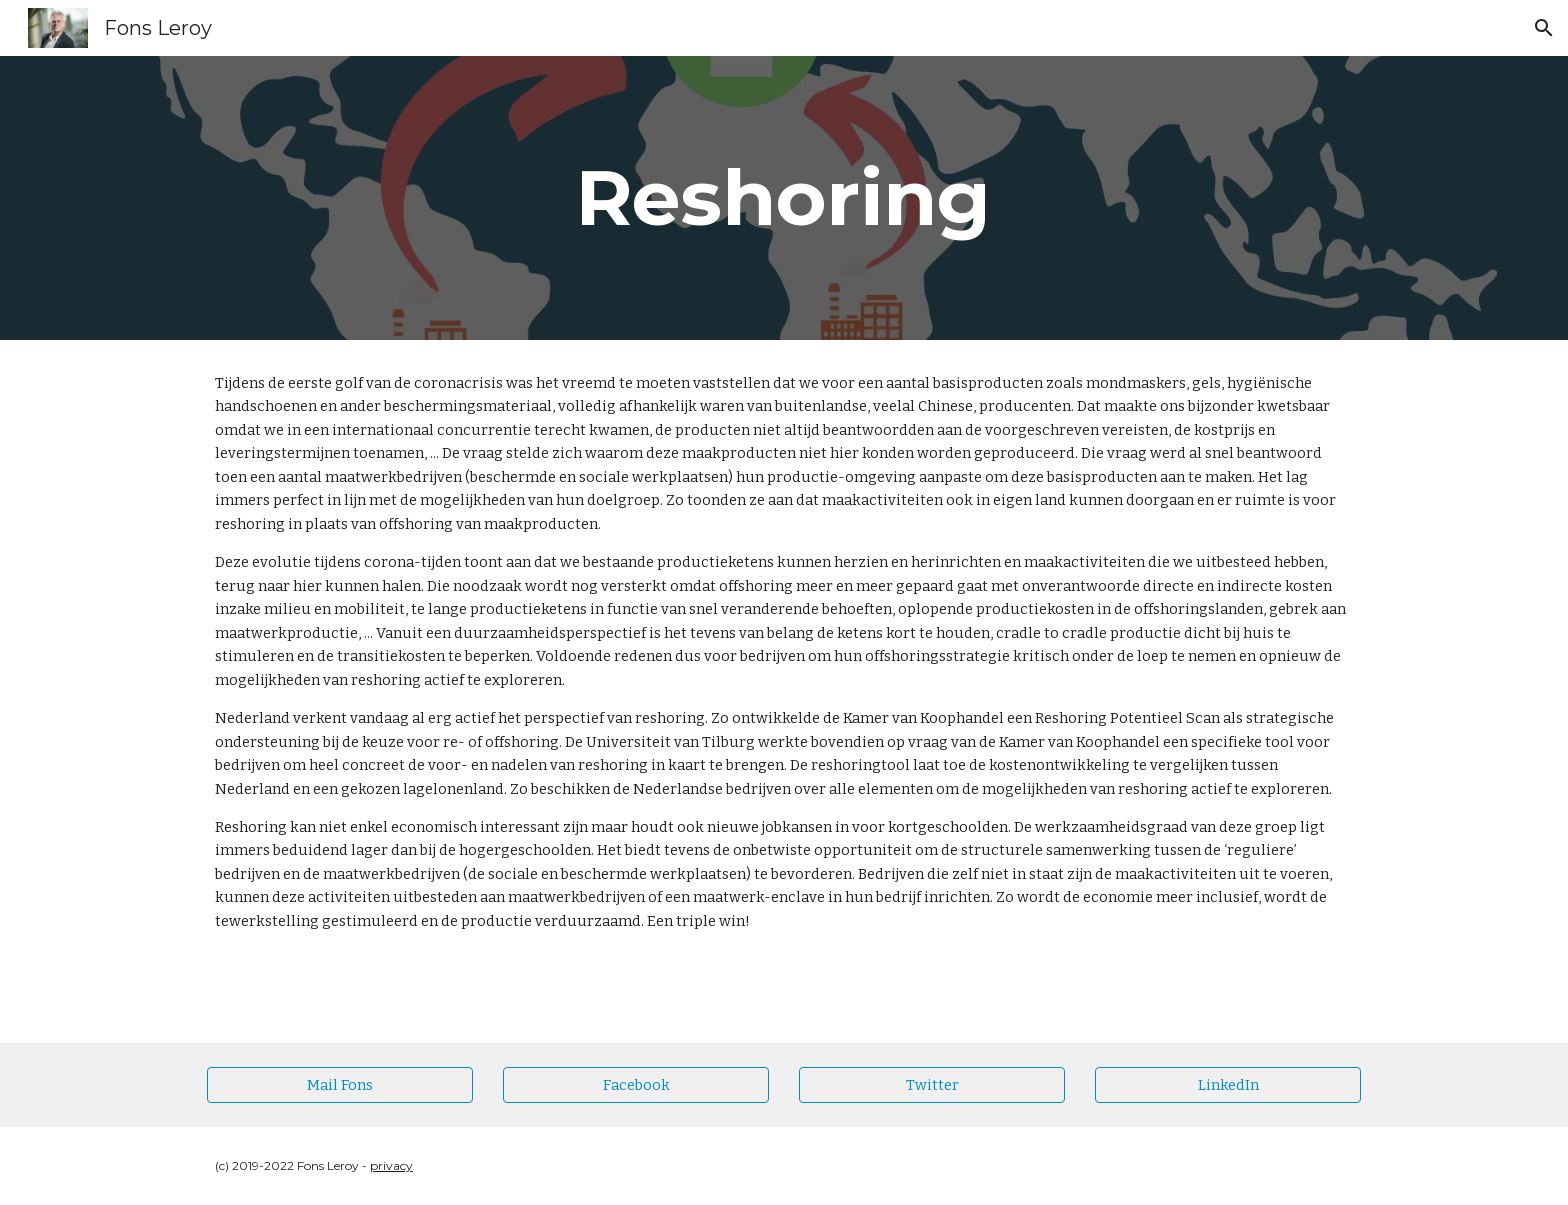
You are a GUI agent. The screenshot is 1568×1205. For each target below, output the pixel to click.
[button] (1544, 28)
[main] (784, 198)
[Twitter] (932, 1084)
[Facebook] (636, 1084)
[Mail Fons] (340, 1084)
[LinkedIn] (1228, 1084)
